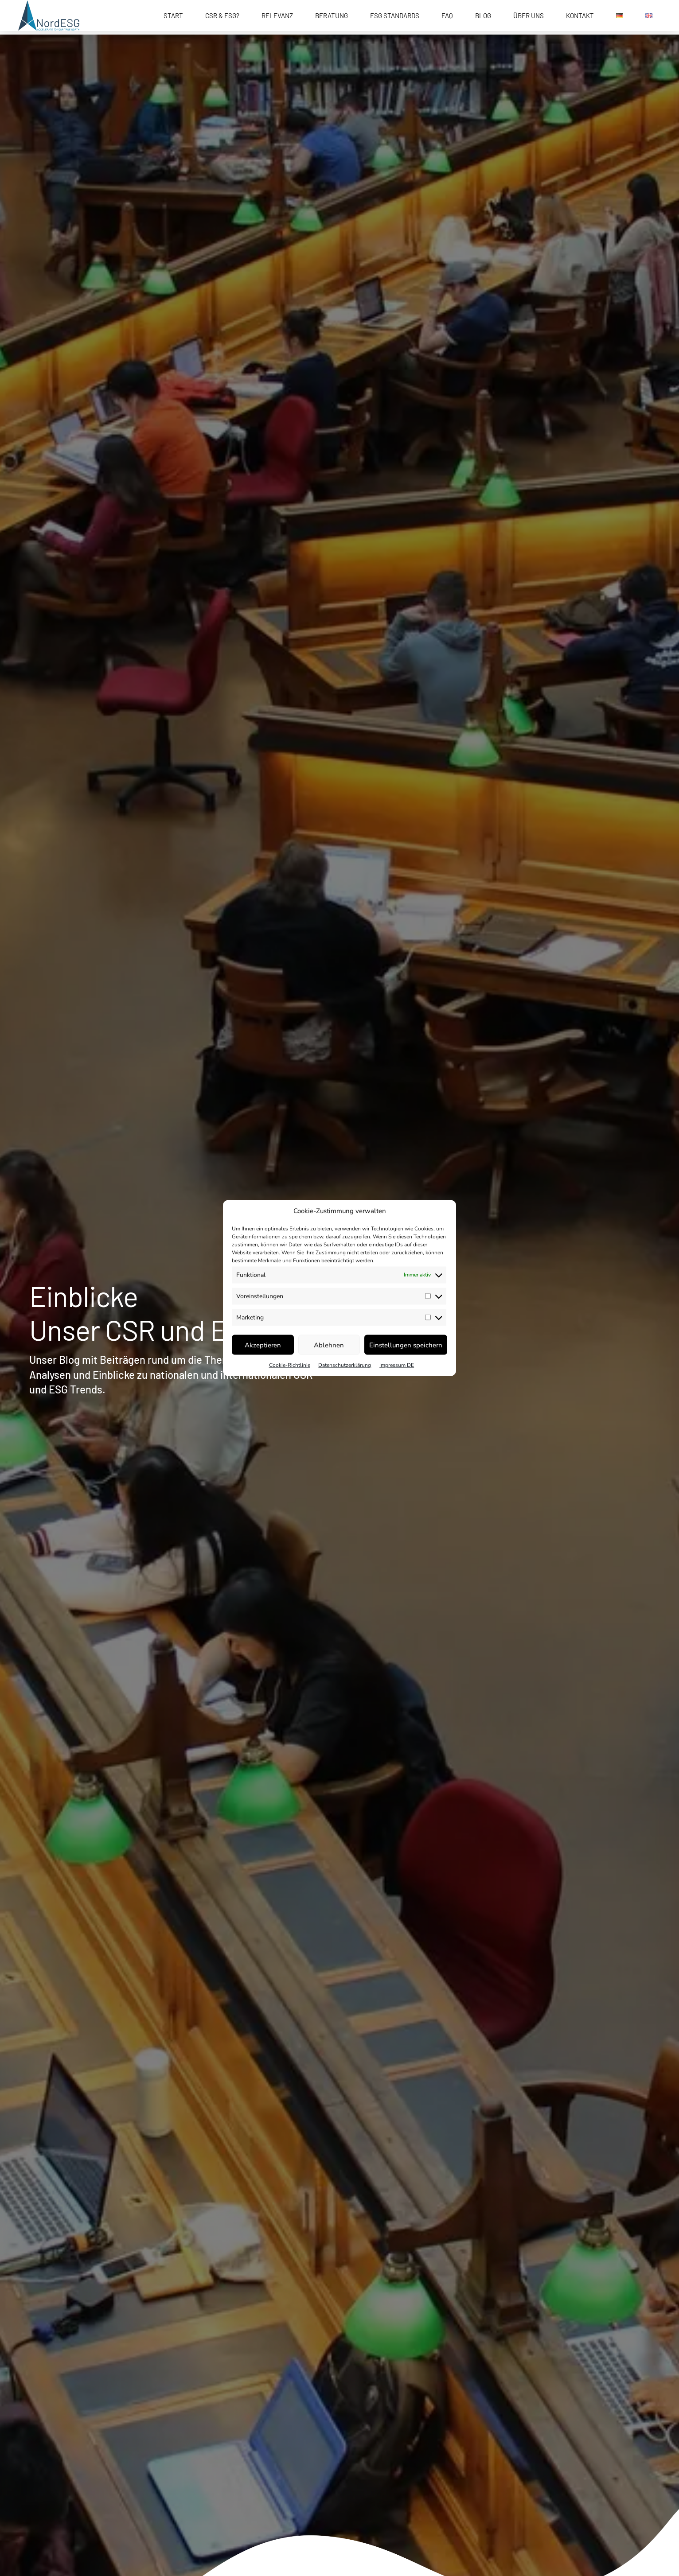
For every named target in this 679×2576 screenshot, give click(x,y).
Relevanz (277, 15)
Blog (483, 15)
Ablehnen (329, 1344)
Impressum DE (396, 1365)
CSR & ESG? (222, 15)
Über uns (528, 15)
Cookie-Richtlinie (289, 1365)
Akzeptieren (263, 1344)
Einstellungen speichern (405, 1344)
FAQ (447, 15)
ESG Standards (394, 15)
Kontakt (580, 15)
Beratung (331, 15)
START (173, 15)
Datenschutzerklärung (344, 1365)
